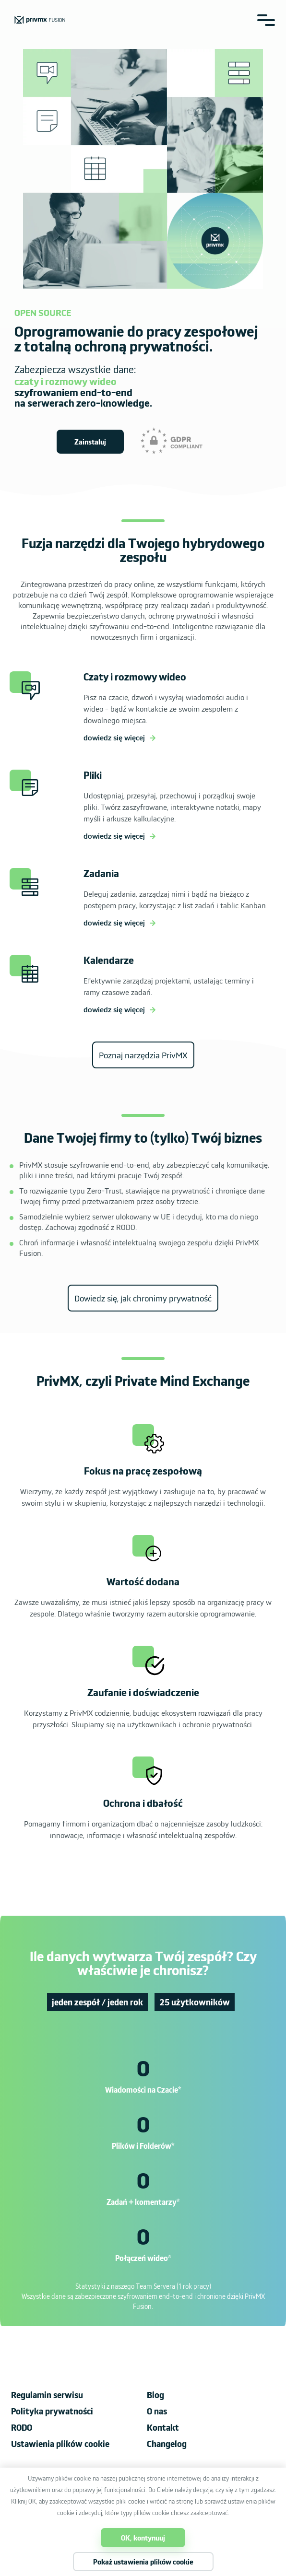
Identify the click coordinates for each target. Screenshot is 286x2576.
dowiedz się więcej (114, 737)
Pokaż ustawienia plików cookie (143, 2561)
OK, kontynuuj (143, 2537)
